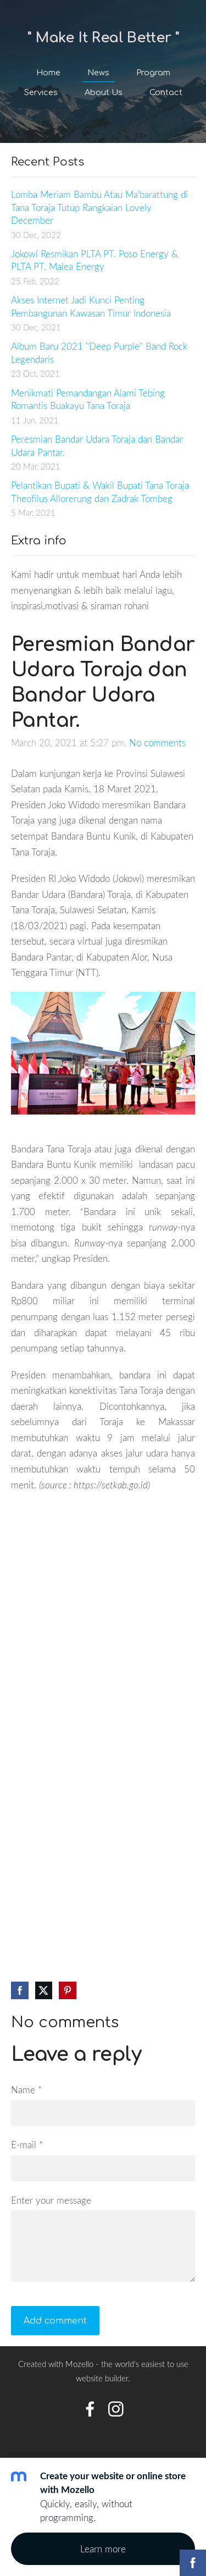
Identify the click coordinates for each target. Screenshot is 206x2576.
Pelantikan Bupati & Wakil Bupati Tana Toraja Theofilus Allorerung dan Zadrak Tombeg (100, 492)
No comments (157, 742)
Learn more (103, 2548)
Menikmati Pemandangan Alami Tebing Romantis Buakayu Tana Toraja (88, 399)
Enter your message (51, 2200)
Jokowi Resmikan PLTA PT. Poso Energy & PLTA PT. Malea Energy (94, 260)
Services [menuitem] (41, 92)
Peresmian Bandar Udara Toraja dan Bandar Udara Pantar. (97, 446)
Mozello (79, 2363)
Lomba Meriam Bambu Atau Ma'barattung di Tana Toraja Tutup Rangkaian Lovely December (99, 207)
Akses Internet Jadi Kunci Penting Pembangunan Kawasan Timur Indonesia (91, 306)
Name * (26, 2089)
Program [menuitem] (153, 72)
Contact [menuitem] (165, 92)
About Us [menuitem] (104, 92)
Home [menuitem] (48, 72)
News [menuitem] (98, 72)
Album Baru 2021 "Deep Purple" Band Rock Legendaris (99, 353)
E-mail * (27, 2144)
